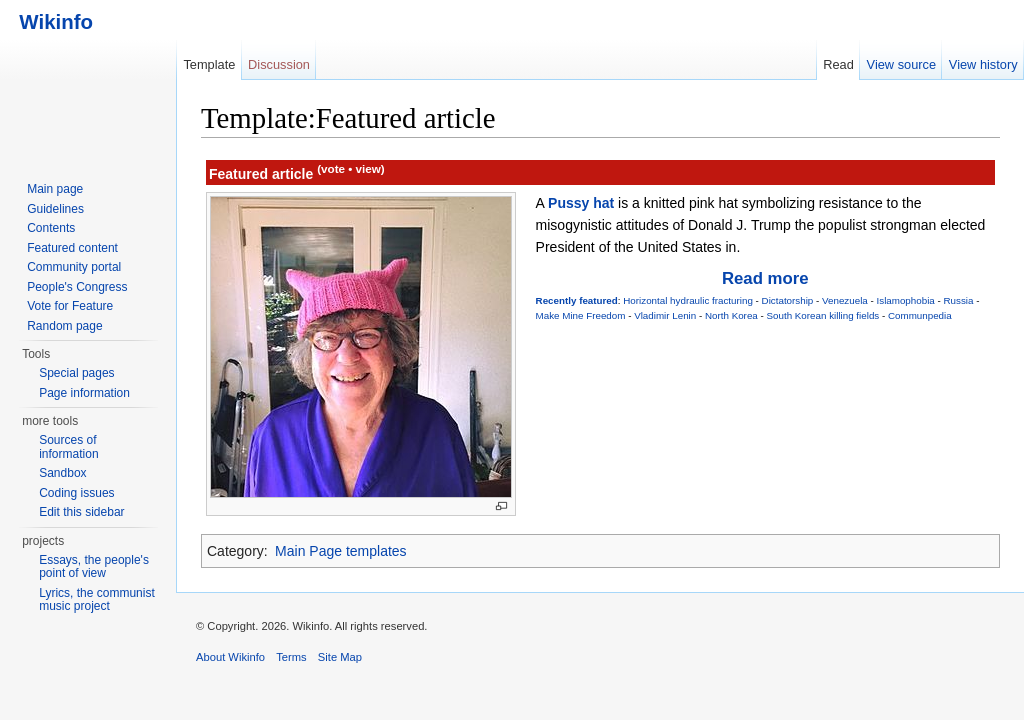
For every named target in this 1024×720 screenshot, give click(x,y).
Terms (291, 657)
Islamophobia (906, 300)
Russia (959, 300)
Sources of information (68, 447)
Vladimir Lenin (665, 315)
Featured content (72, 248)
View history (983, 64)
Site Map (340, 657)
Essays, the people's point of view (94, 567)
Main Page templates (341, 551)
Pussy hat (581, 203)
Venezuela (845, 300)
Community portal (74, 267)
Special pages (76, 373)
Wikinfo (50, 21)
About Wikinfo (230, 657)
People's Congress (77, 287)
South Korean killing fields (823, 315)
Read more (765, 278)
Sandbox (62, 473)
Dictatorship (788, 300)
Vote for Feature (70, 306)
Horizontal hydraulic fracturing (688, 300)
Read (838, 64)
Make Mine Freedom (581, 315)
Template (209, 64)
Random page (64, 326)
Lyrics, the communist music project (97, 600)
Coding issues (76, 493)
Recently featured (577, 300)
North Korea (731, 315)
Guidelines (55, 209)
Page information (84, 393)
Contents (51, 228)
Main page (55, 189)
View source (901, 64)
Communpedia (920, 315)
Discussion (279, 64)
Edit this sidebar (81, 512)
